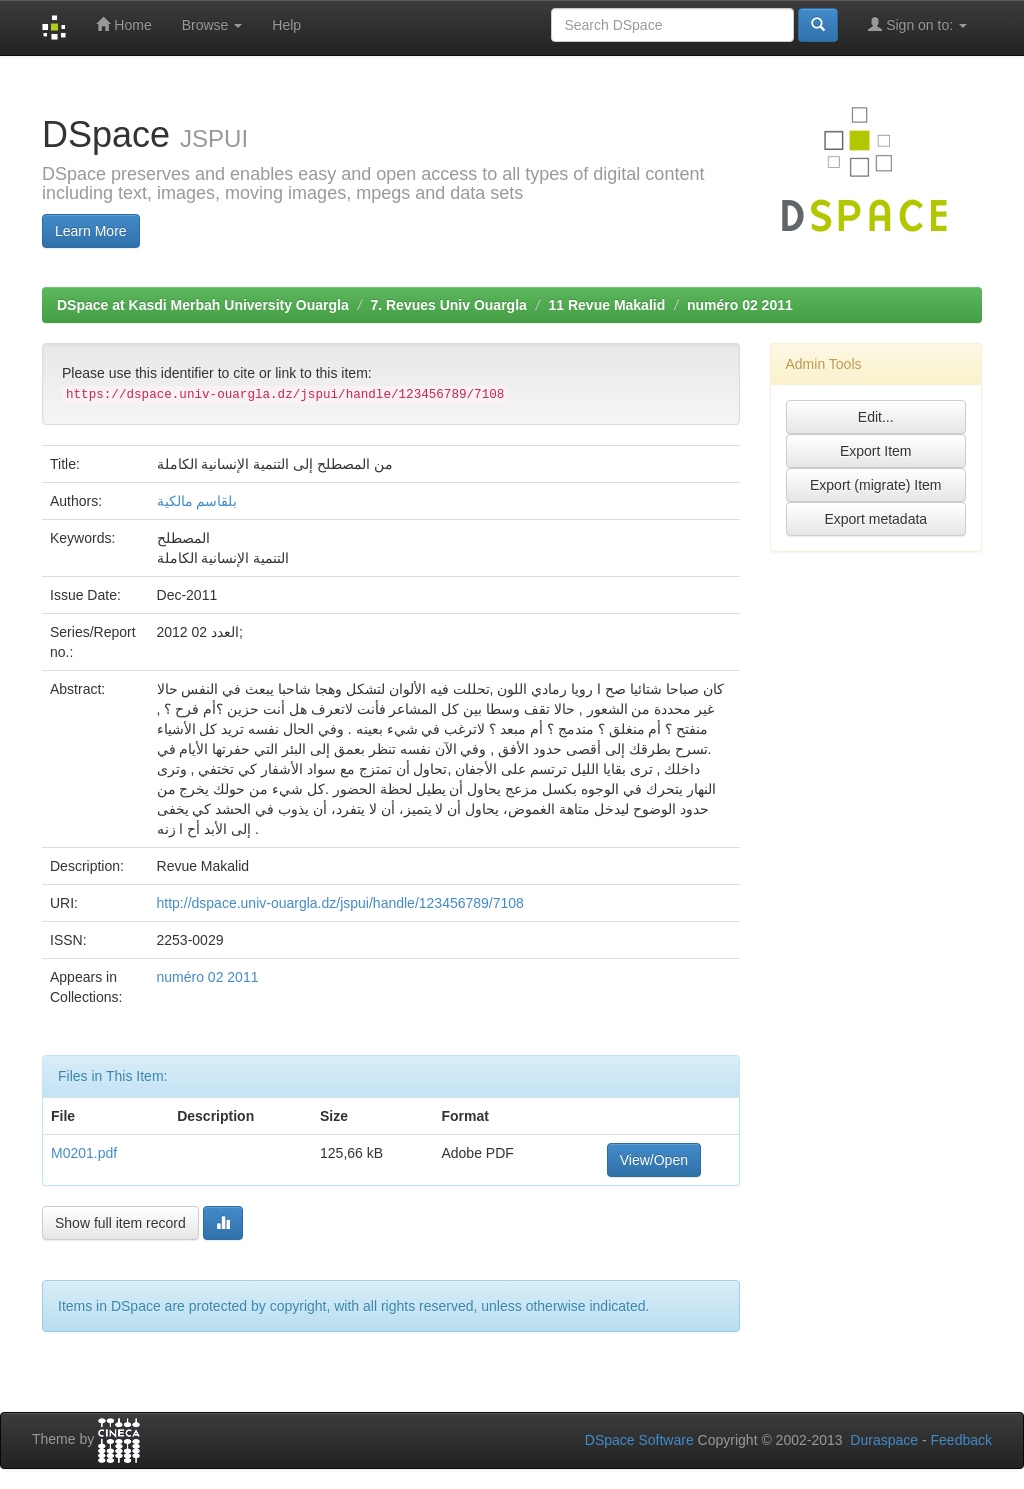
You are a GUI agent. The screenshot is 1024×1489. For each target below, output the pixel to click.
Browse (212, 25)
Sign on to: (917, 24)
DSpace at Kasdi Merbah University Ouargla (203, 305)
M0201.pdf (84, 1153)
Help (286, 25)
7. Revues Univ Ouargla (448, 305)
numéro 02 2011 (740, 305)
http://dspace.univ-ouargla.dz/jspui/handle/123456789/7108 (340, 903)
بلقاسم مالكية (197, 501)
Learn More (91, 231)
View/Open (654, 1160)
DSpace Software (639, 1440)
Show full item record (120, 1223)
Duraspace (884, 1440)
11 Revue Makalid (607, 305)
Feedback (961, 1440)
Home (123, 24)
